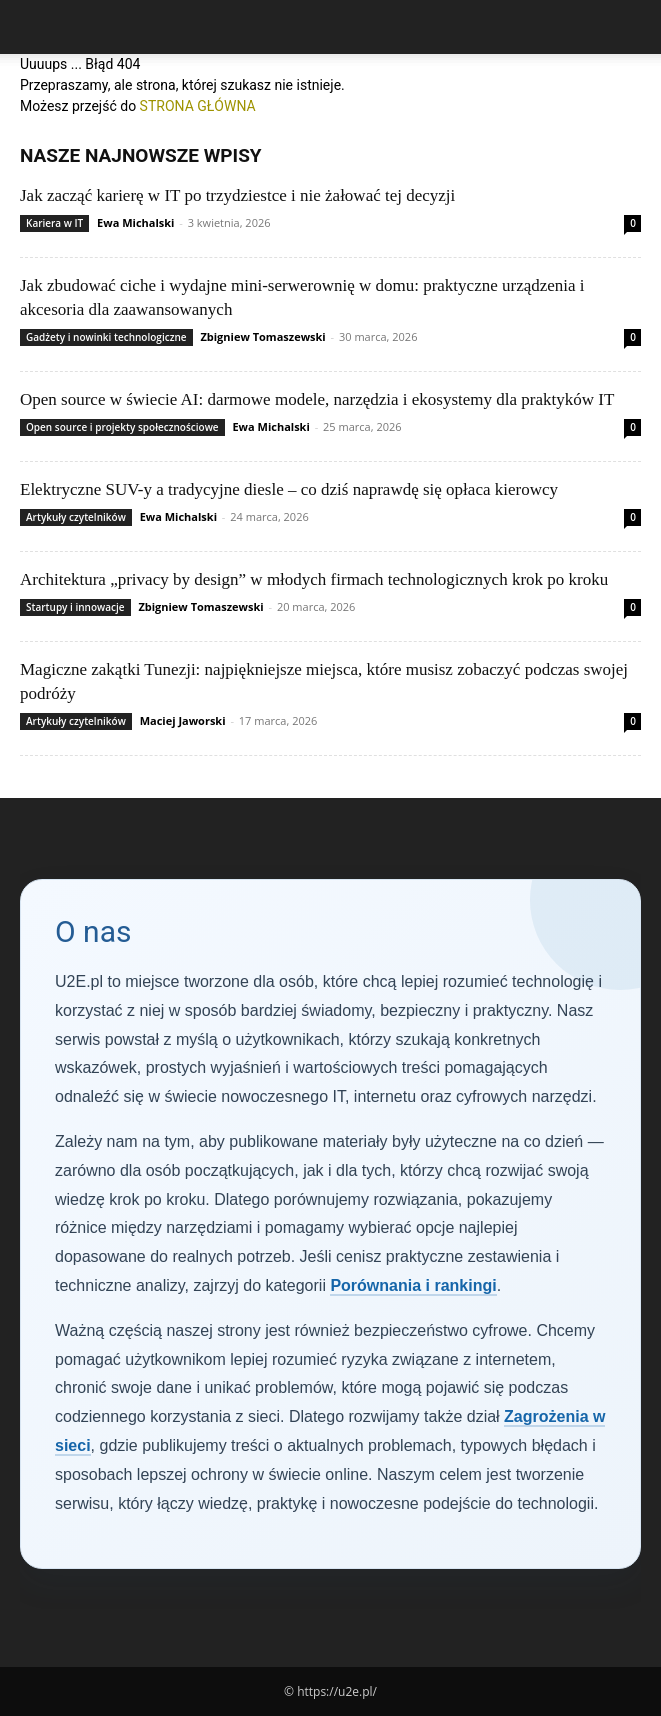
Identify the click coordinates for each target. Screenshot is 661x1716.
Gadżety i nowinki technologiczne (106, 337)
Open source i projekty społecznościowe (122, 427)
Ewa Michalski (135, 222)
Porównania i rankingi (413, 1285)
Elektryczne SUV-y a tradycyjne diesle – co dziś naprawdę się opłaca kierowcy (289, 489)
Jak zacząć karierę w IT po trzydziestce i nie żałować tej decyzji (237, 195)
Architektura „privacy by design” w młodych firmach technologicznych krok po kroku (314, 579)
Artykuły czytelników (76, 517)
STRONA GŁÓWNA (198, 106)
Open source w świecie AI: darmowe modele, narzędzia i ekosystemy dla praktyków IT (317, 399)
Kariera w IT (54, 223)
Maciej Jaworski (183, 720)
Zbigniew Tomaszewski (262, 336)
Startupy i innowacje (75, 607)
